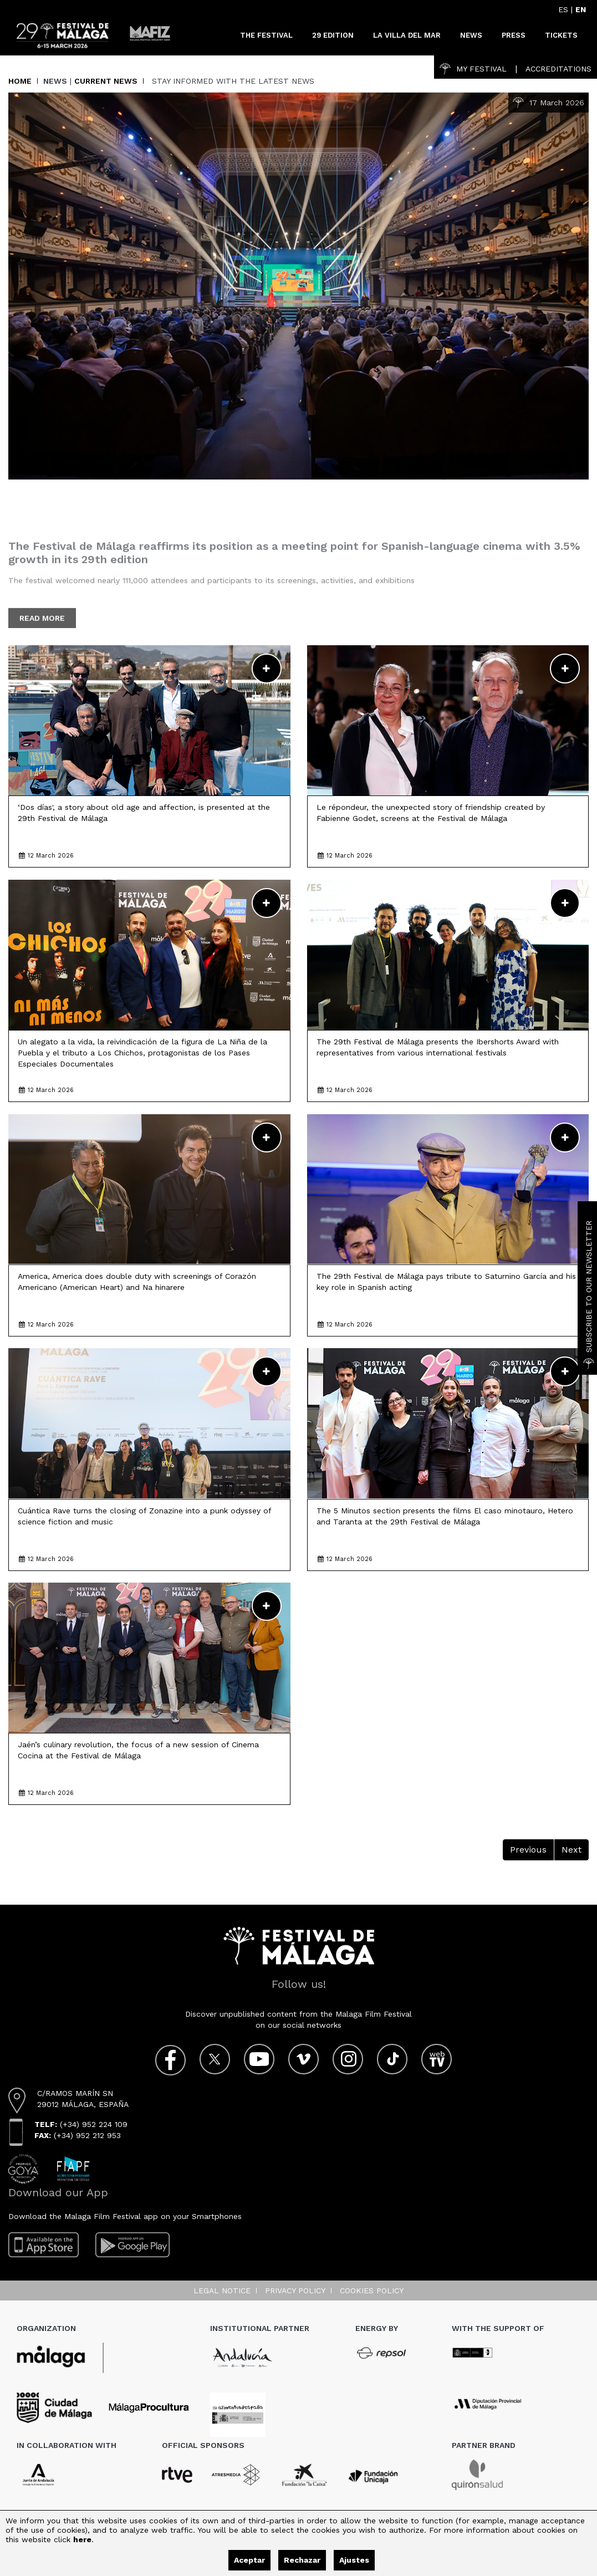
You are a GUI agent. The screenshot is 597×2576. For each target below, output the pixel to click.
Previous (528, 1849)
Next (571, 1849)
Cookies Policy (372, 2290)
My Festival (473, 68)
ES (563, 9)
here (82, 2539)
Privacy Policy (295, 2290)
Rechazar (302, 2559)
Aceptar (249, 2559)
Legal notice (222, 2290)
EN (580, 9)
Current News (105, 80)
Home (20, 80)
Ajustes (354, 2559)
